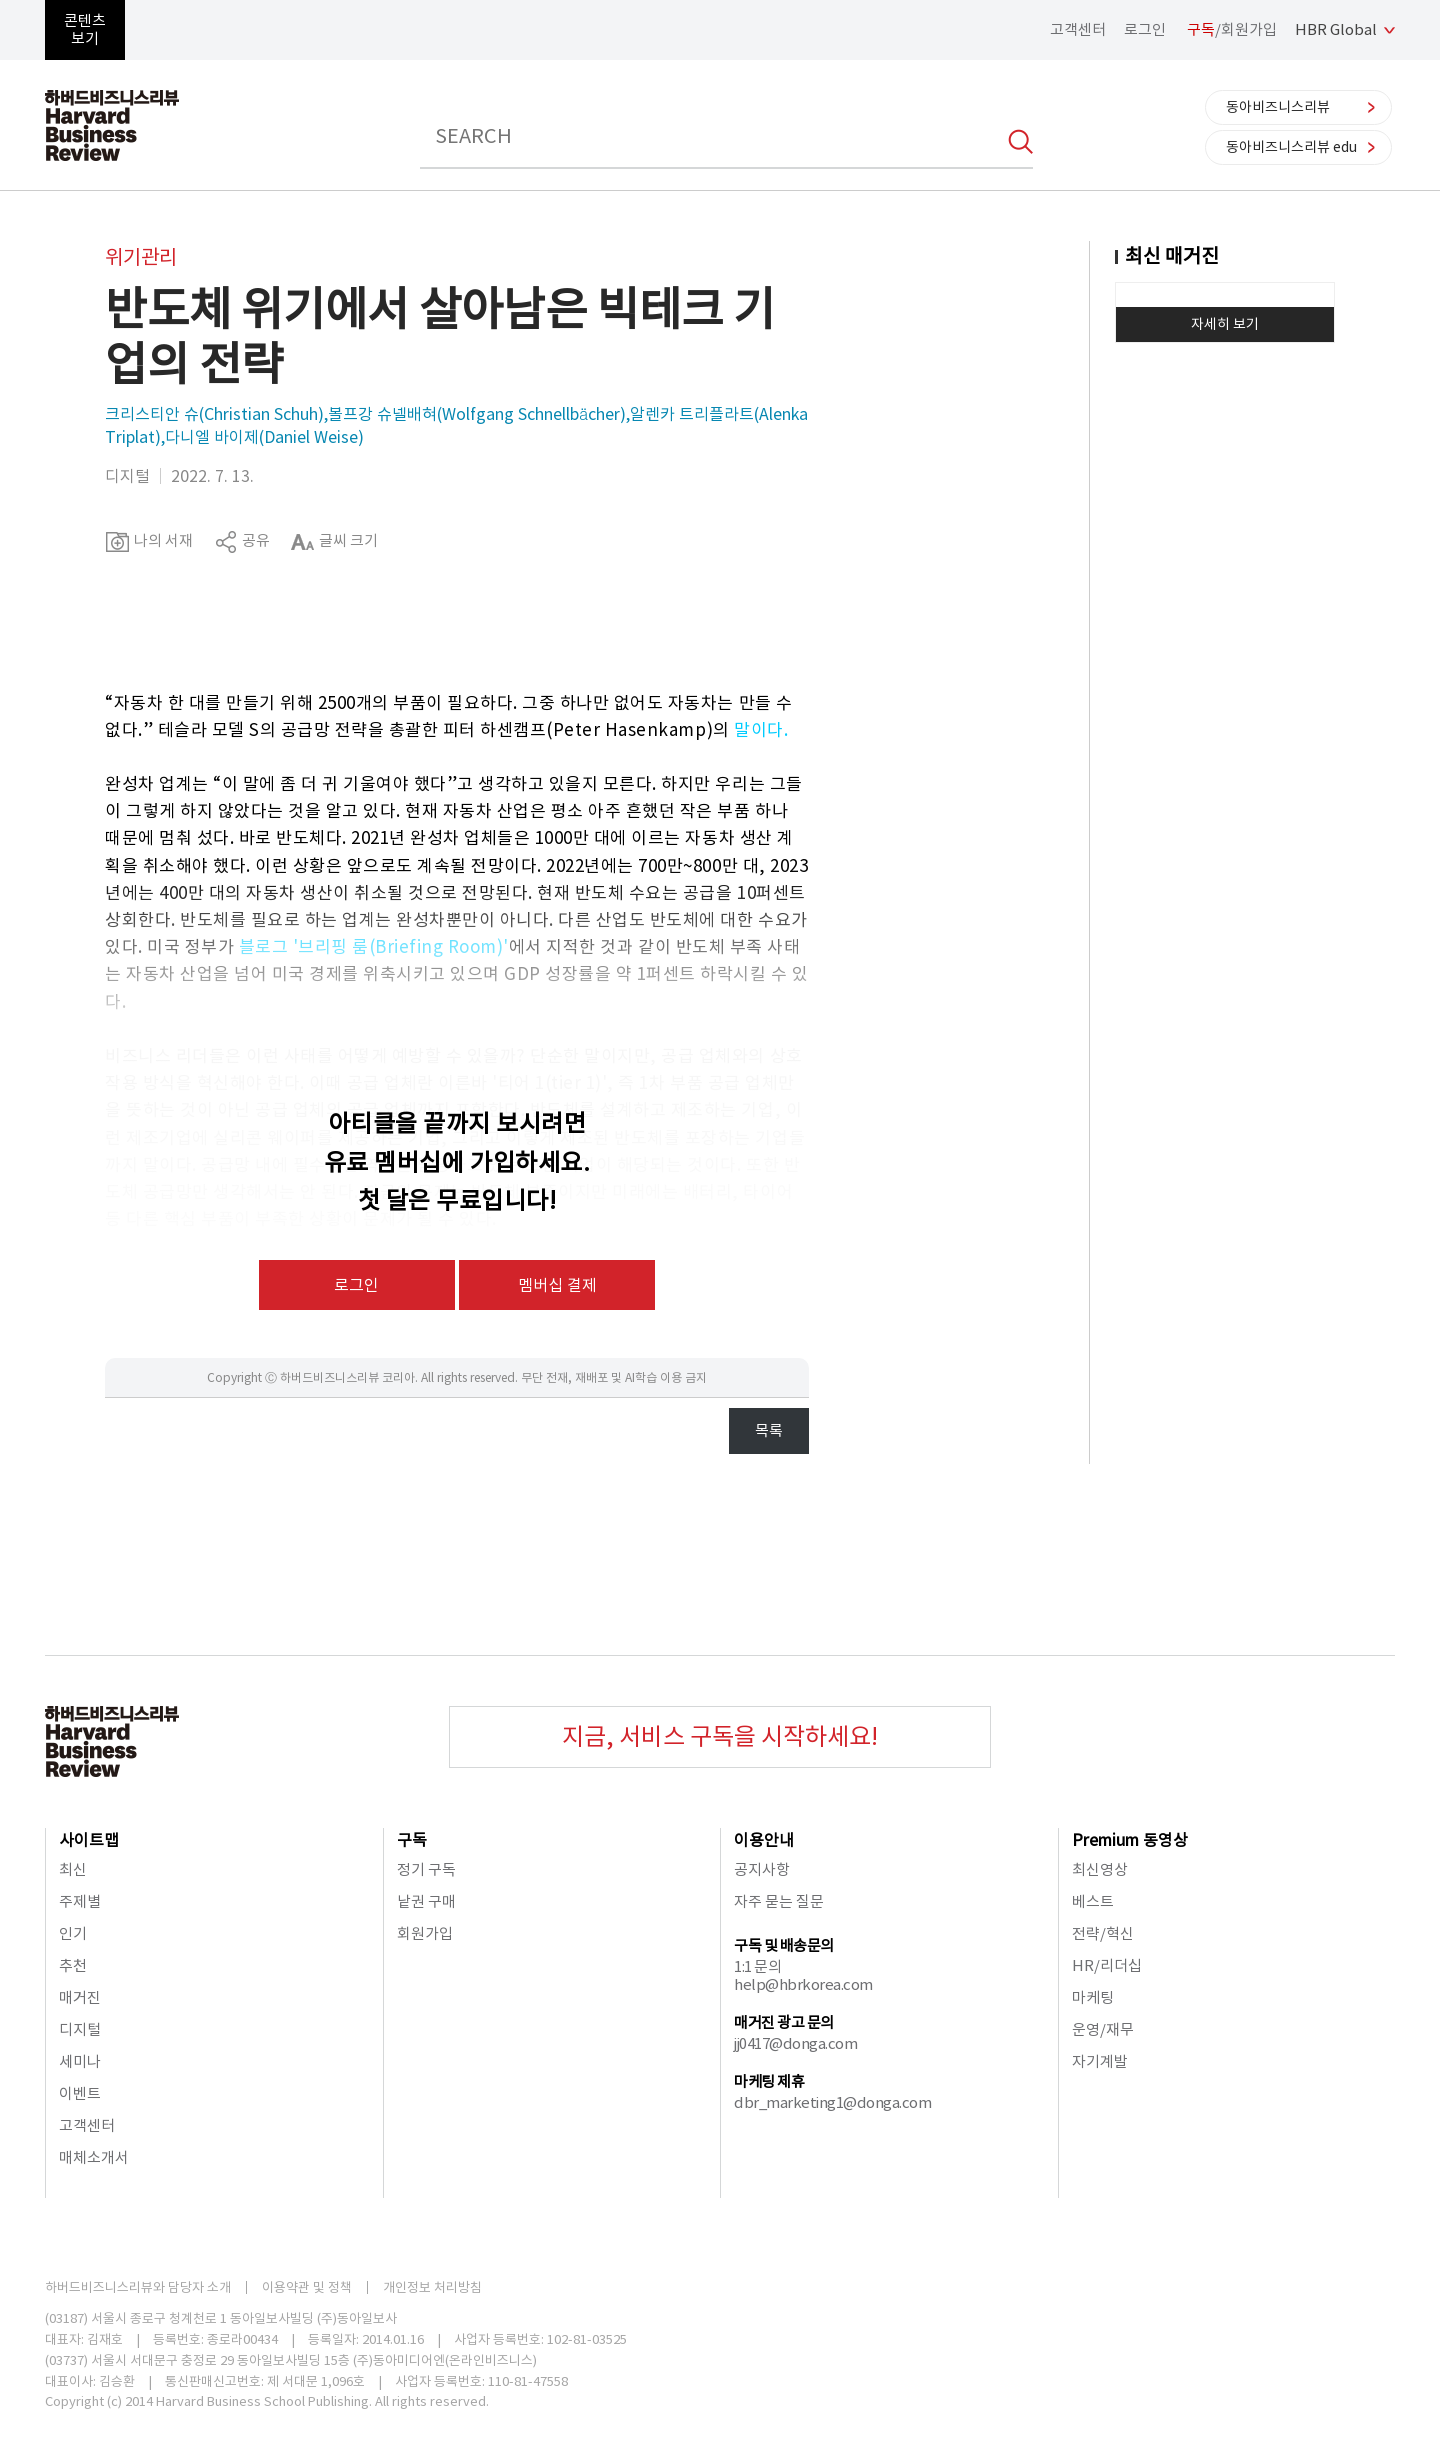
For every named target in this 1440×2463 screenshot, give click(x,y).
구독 (412, 1840)
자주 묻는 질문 (779, 1901)
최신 (73, 1869)
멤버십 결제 (557, 1285)
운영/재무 (1103, 2029)
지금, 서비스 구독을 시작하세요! (720, 1736)
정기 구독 (426, 1869)
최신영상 (1100, 1869)
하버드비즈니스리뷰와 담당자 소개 (138, 2287)
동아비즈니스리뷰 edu (1291, 147)
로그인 (1145, 29)
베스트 (1093, 1901)
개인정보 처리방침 (432, 2287)
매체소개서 (94, 2157)
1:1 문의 (757, 1966)
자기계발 (1100, 2061)
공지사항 (762, 1869)
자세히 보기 (1225, 324)
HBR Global (1336, 29)
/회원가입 (1232, 29)
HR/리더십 (1107, 1965)
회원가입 (425, 1933)
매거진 (80, 1997)
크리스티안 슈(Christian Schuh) (214, 414)
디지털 (80, 2029)
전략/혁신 (1103, 1933)
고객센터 (1078, 29)
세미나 (80, 2061)
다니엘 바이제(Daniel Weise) (264, 437)
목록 (769, 1430)
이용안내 (764, 1840)
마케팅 (1093, 1997)
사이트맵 (89, 1840)
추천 (73, 1965)
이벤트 (80, 2093)
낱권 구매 (426, 1901)
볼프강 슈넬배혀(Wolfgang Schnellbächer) (477, 414)
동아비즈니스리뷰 (1278, 107)
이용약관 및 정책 (307, 2287)
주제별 (80, 1901)
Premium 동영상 (1130, 1840)
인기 (73, 1933)
